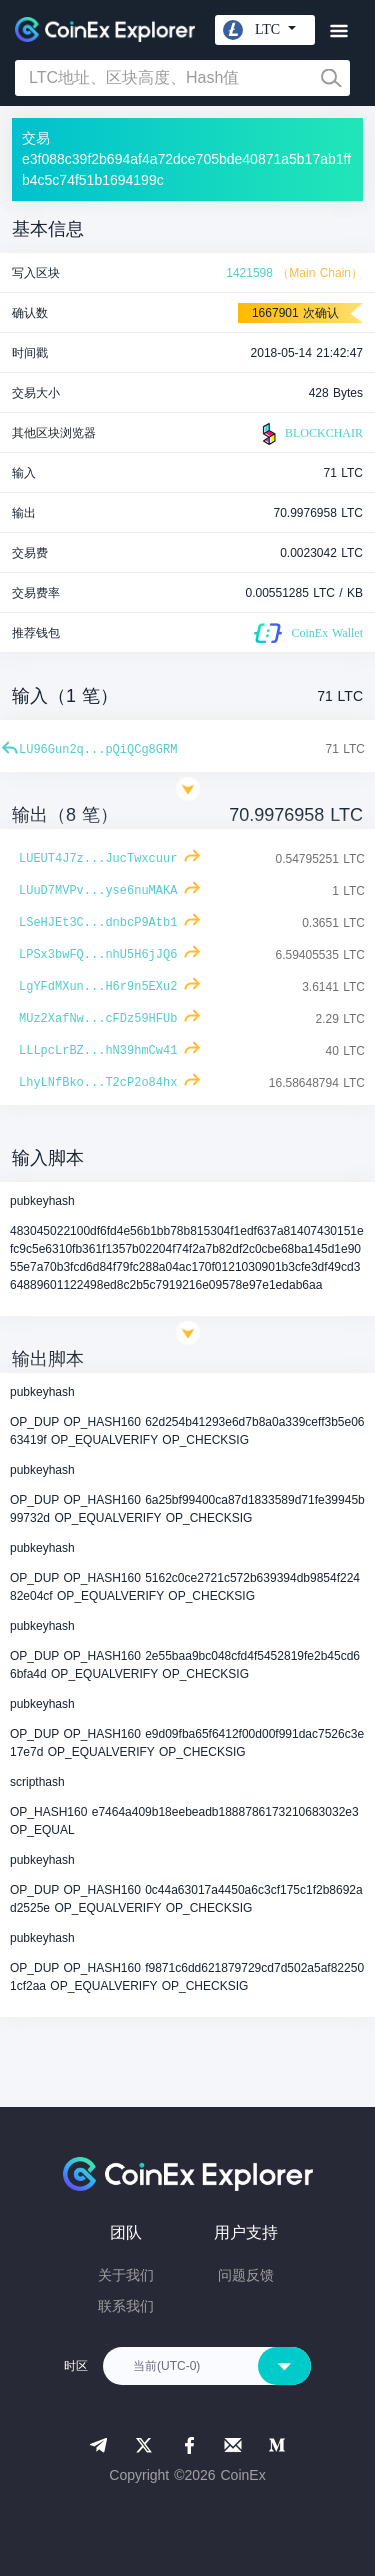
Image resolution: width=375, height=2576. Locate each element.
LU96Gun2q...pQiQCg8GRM (98, 750)
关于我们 (126, 2275)
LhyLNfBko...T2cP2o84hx (98, 1083)
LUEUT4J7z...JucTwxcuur (98, 859)
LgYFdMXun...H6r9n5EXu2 (98, 987)
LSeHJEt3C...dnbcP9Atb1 (98, 923)
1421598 (249, 273)
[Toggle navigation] (338, 31)
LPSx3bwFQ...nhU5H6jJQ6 (98, 955)
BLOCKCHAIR (310, 434)
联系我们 (126, 2306)
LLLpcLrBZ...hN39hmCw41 (98, 1051)
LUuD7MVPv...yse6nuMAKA (98, 891)
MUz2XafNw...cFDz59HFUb (98, 1019)
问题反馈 (246, 2275)
